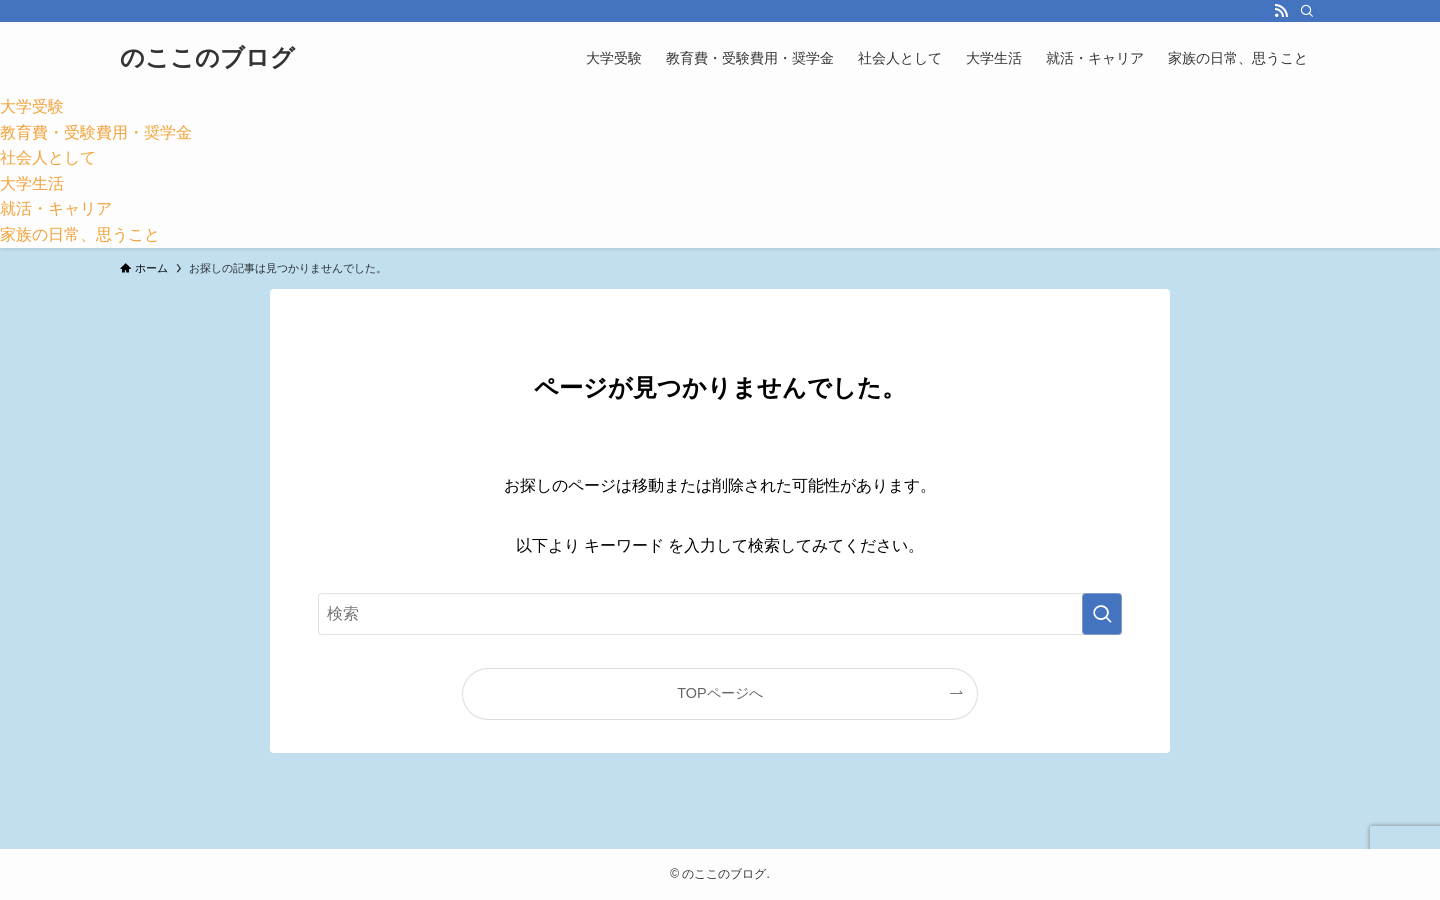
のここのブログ (207, 58)
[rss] (1281, 11)
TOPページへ (719, 693)
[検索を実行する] (1102, 614)
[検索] (1307, 11)
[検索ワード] (720, 614)
